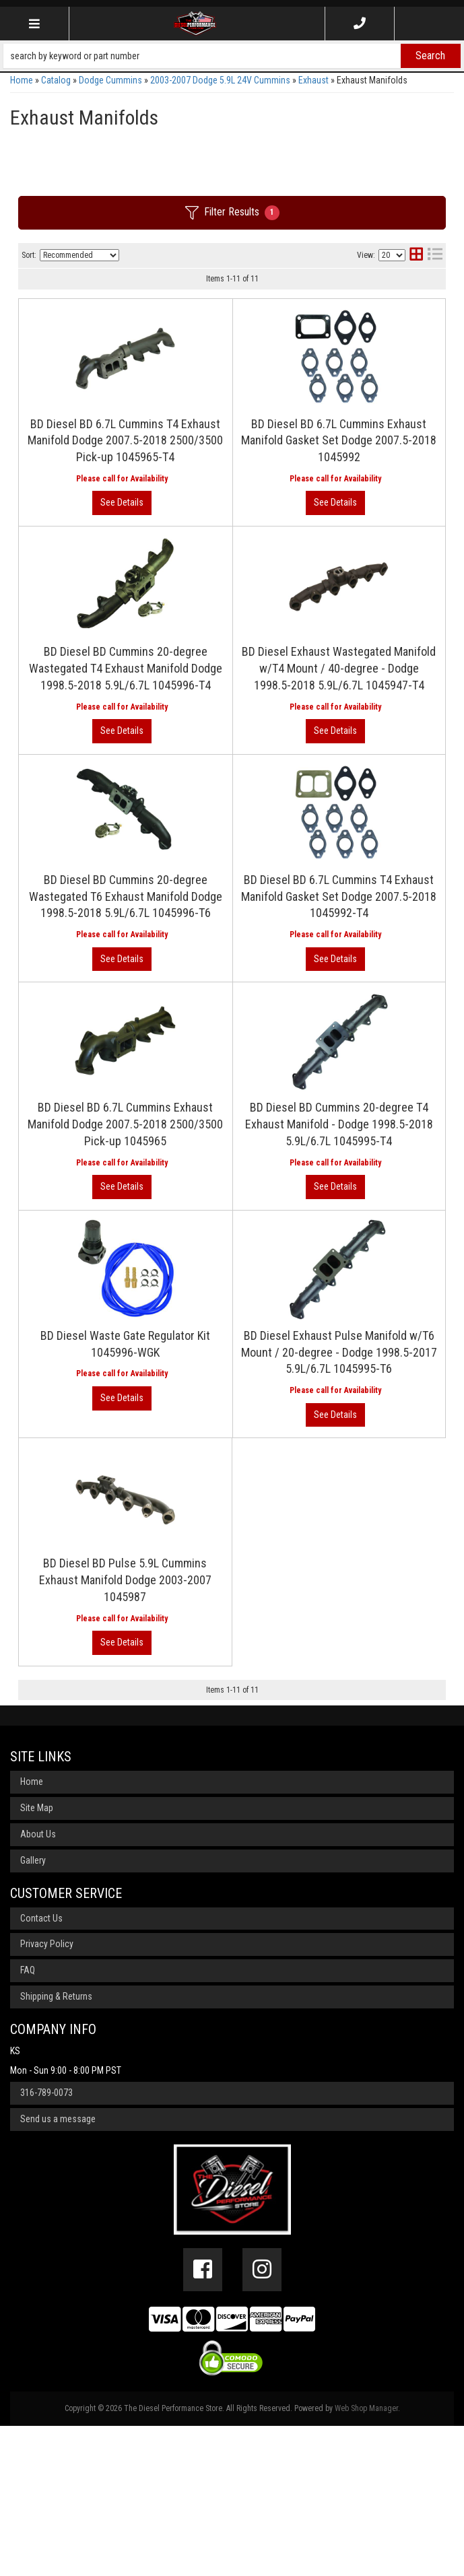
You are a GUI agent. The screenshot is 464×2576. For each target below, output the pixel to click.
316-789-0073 (46, 2243)
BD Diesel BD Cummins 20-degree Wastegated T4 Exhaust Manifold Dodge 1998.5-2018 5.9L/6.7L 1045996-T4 (226, 610)
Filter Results (232, 212)
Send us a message (58, 2269)
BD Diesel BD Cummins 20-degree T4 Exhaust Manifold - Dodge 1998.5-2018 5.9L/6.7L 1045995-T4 (223, 1303)
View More (390, 359)
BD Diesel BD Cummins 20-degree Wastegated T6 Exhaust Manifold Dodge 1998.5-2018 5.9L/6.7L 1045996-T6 (226, 887)
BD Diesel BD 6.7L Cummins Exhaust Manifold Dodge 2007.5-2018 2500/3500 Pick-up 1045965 (227, 1164)
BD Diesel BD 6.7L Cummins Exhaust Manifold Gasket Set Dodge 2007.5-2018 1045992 (227, 471)
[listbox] (79, 255)
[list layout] (435, 255)
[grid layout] (416, 255)
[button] (232, 56)
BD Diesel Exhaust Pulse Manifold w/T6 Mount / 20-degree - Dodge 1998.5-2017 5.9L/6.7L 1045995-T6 (227, 1580)
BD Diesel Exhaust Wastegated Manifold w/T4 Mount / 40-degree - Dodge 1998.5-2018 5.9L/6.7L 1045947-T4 (229, 748)
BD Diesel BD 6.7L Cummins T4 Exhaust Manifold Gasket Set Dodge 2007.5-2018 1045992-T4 (227, 1026)
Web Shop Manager (366, 2559)
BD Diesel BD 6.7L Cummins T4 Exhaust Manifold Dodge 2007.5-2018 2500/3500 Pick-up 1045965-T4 (227, 332)
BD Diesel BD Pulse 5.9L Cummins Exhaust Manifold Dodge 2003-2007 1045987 (215, 1719)
